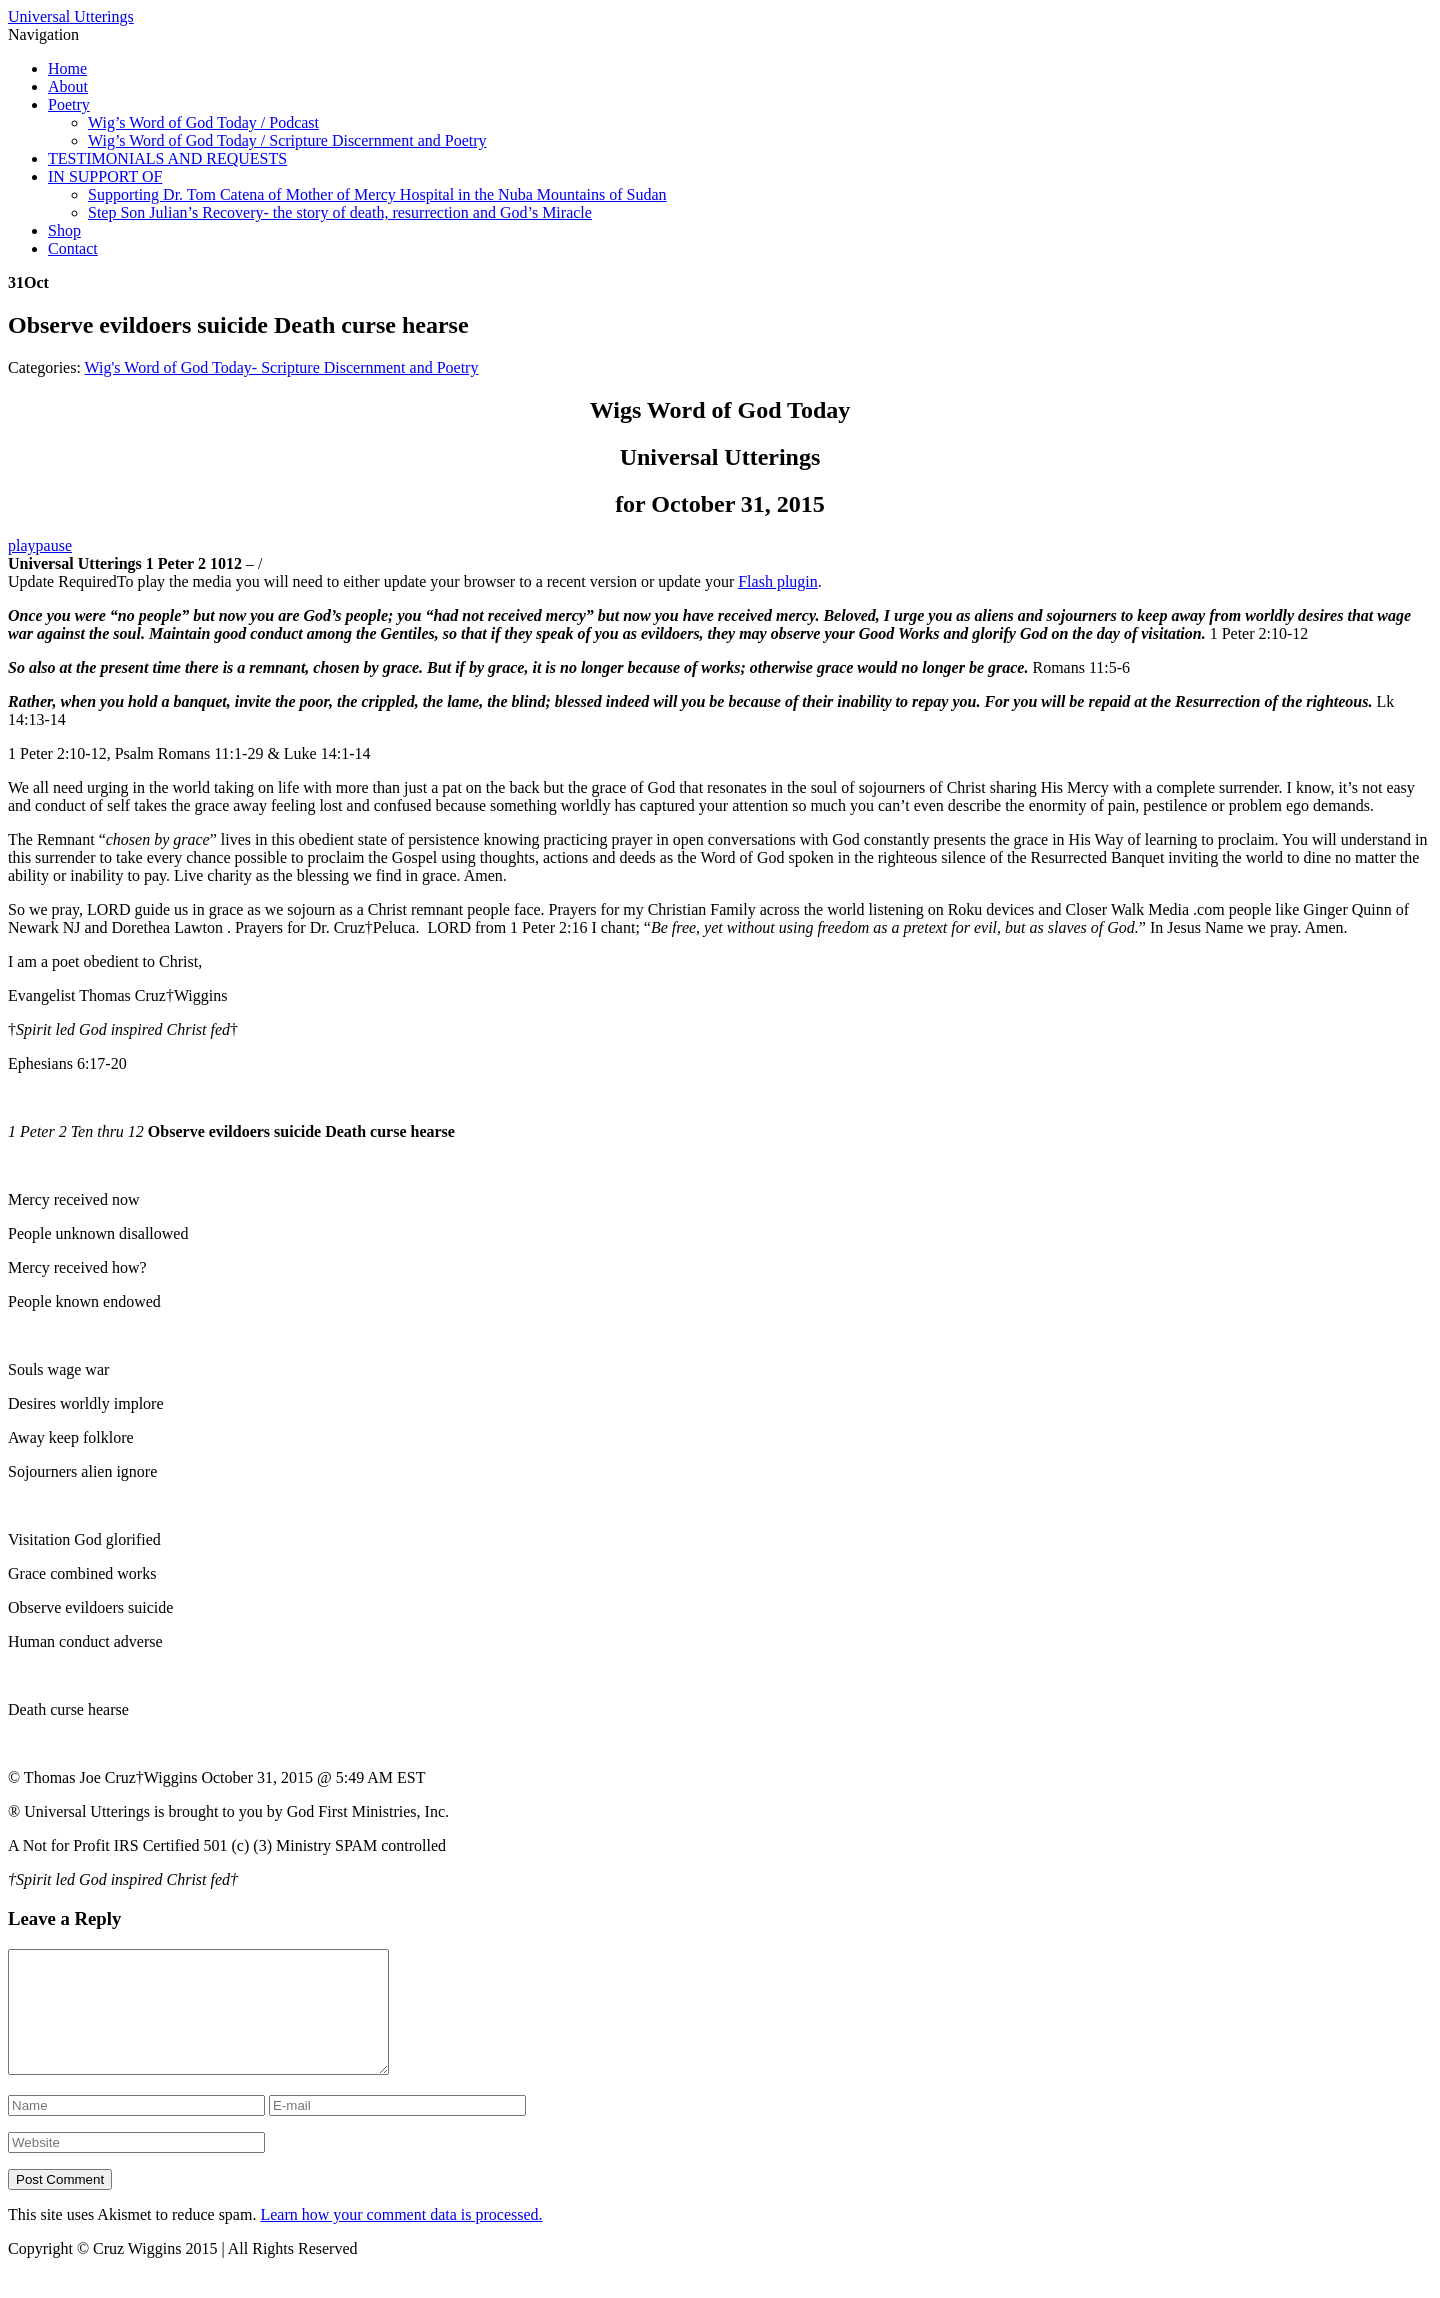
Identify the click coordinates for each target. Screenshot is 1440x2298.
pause (54, 545)
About (68, 86)
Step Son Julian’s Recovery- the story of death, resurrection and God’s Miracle (340, 212)
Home (67, 68)
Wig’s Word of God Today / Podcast (203, 122)
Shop (64, 230)
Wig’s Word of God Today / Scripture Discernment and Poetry (287, 140)
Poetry (69, 104)
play (22, 545)
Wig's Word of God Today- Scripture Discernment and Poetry (282, 367)
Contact (73, 248)
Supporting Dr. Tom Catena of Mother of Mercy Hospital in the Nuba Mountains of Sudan (377, 194)
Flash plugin (778, 581)
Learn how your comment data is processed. (401, 2238)
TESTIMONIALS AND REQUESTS (167, 158)
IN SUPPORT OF (105, 176)
